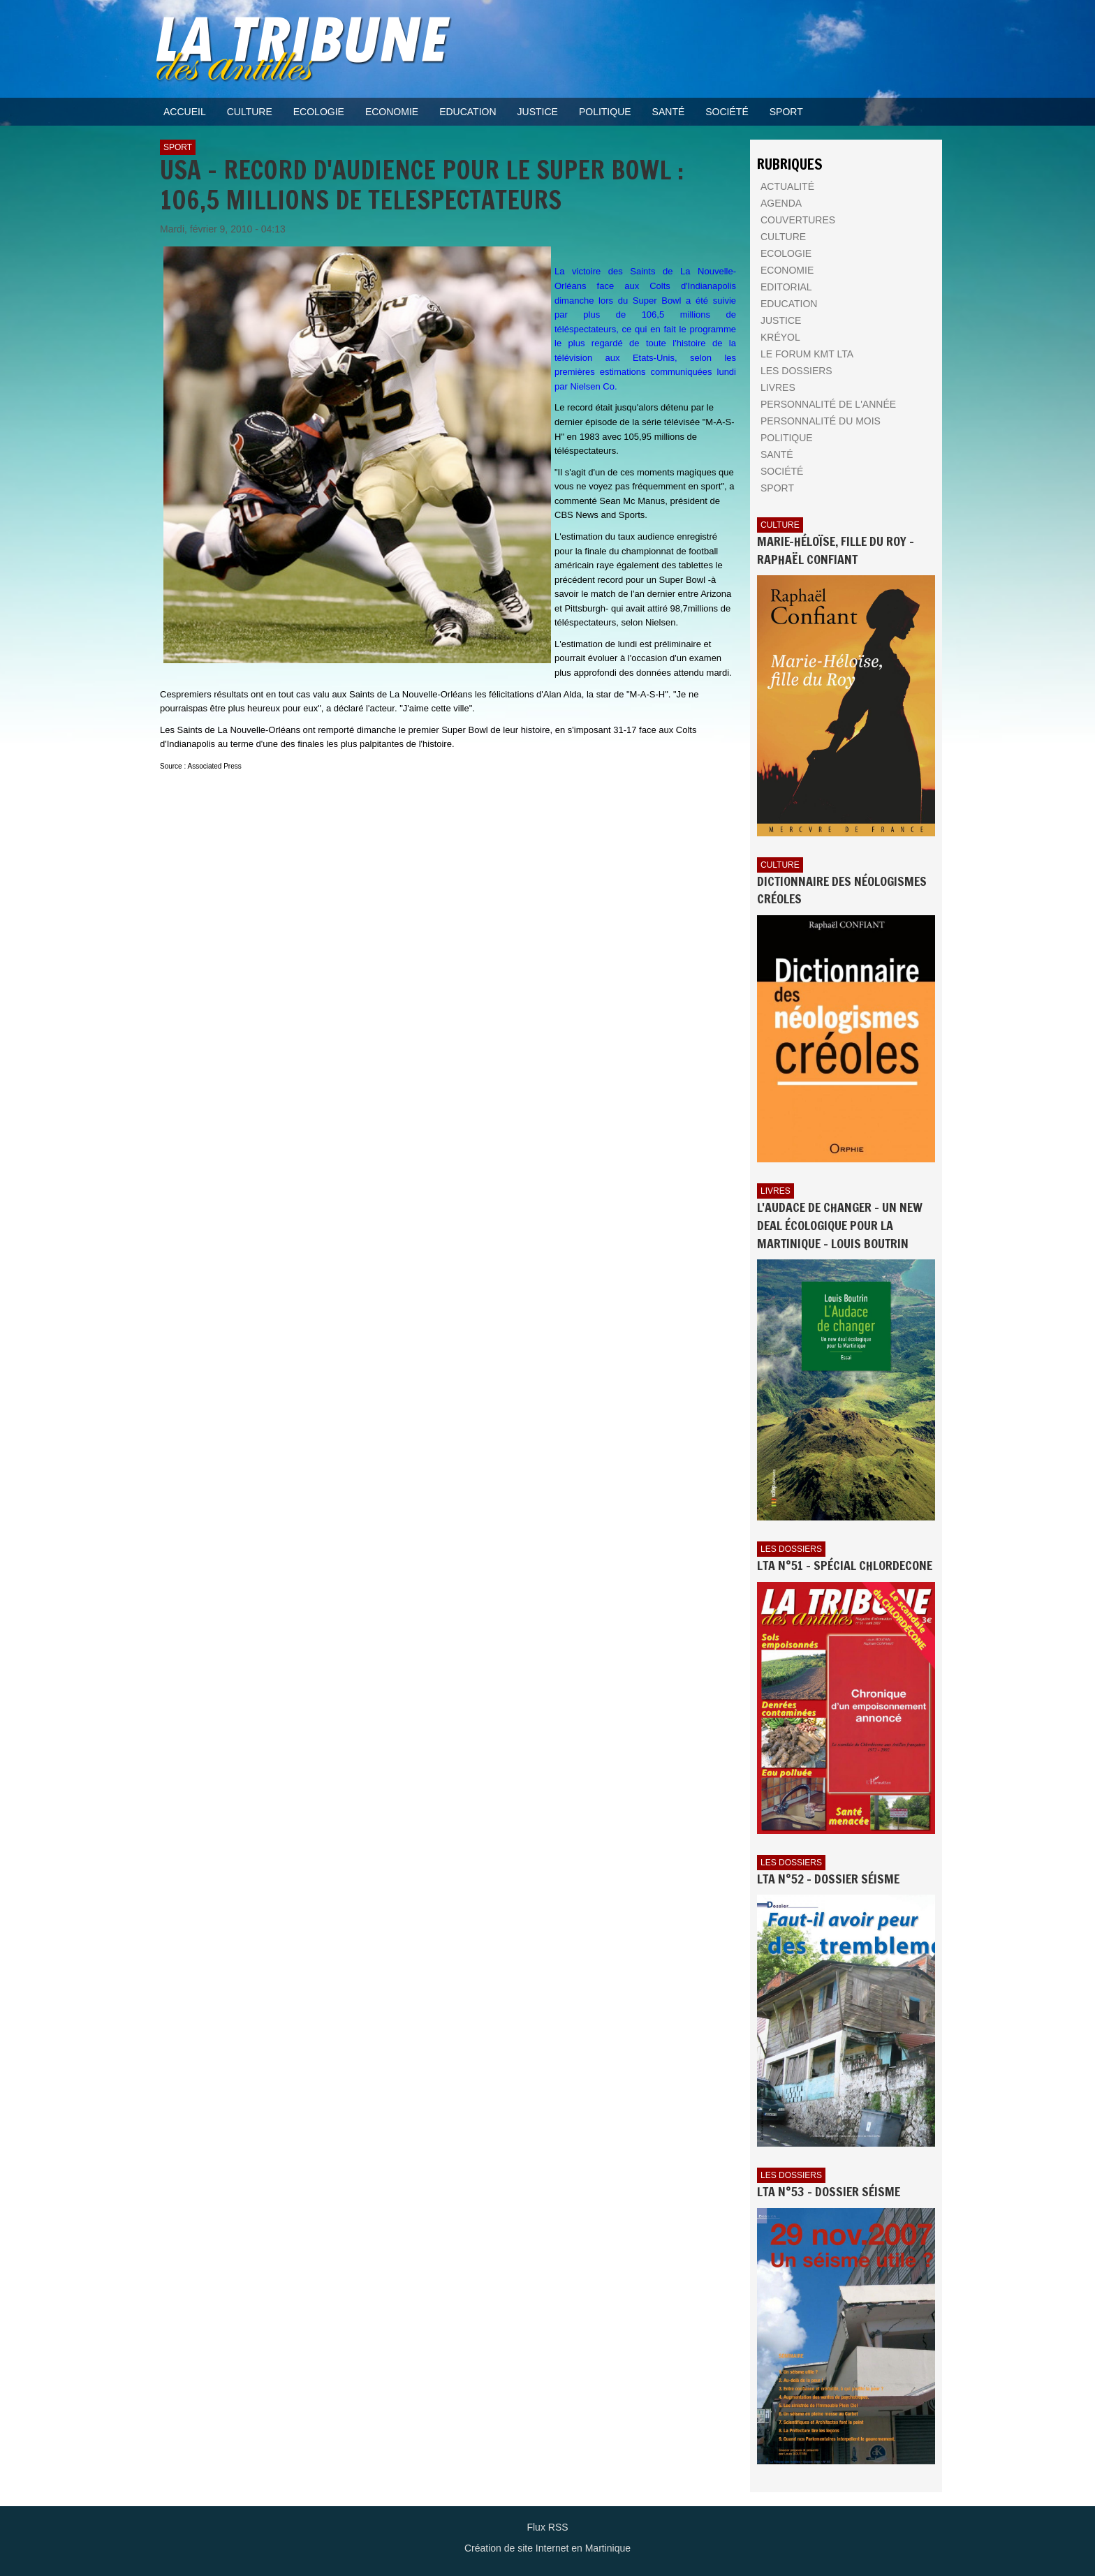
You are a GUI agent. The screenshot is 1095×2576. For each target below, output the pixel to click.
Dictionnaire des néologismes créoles (842, 890)
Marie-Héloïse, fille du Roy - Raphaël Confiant (835, 550)
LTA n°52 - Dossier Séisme (828, 1879)
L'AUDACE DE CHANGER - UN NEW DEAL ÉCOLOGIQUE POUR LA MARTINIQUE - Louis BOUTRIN (840, 1225)
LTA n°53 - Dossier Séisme (828, 2191)
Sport (177, 147)
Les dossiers (791, 1549)
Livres (775, 1191)
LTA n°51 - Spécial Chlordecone (844, 1565)
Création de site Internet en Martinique (547, 2548)
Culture (780, 525)
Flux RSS (547, 2527)
